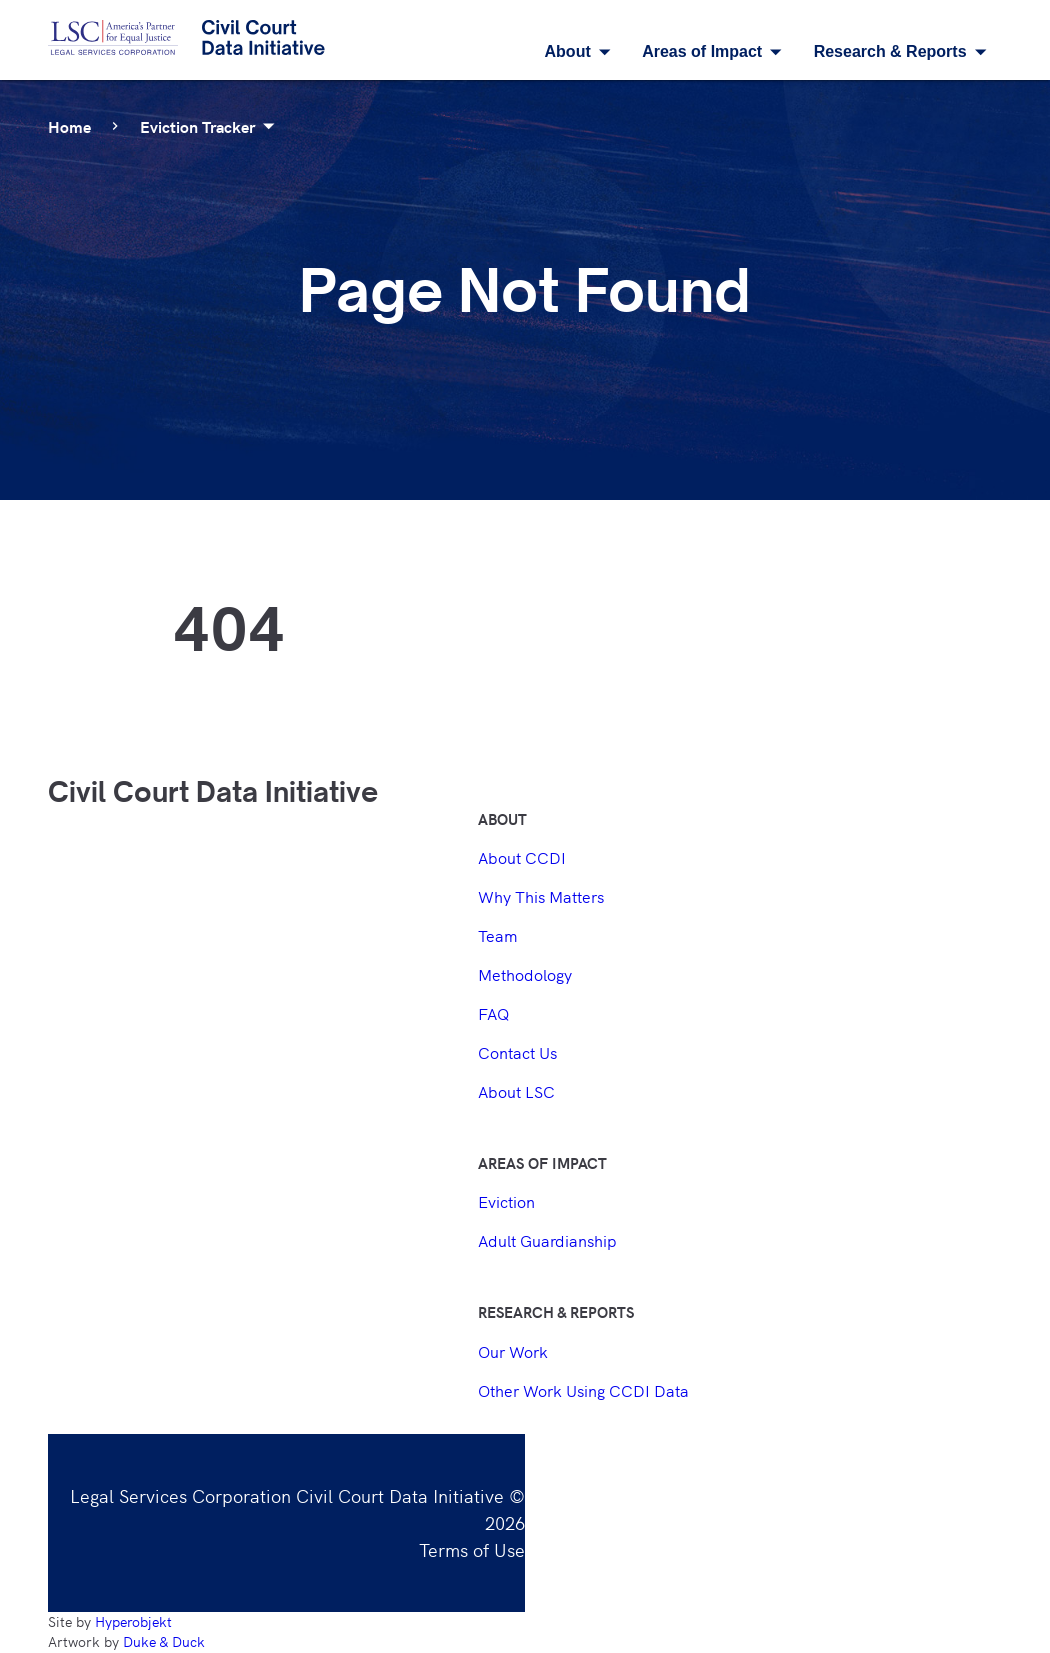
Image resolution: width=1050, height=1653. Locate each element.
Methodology (525, 974)
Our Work (513, 1351)
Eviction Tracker (211, 125)
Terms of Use (472, 1549)
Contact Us (517, 1052)
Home (69, 126)
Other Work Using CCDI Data (583, 1390)
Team (498, 935)
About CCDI (522, 857)
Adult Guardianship (547, 1240)
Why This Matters (541, 896)
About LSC (516, 1091)
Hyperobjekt (133, 1621)
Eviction (506, 1201)
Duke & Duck (164, 1641)
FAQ (494, 1013)
